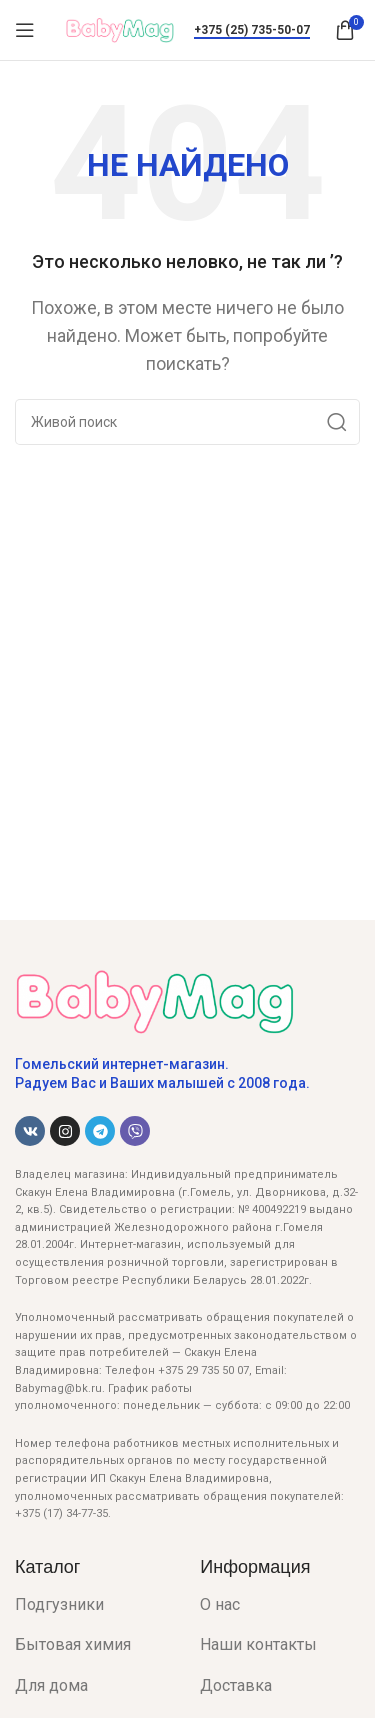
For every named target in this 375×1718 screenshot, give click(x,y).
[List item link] (92, 1605)
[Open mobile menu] (25, 30)
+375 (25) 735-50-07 (252, 30)
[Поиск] (187, 422)
